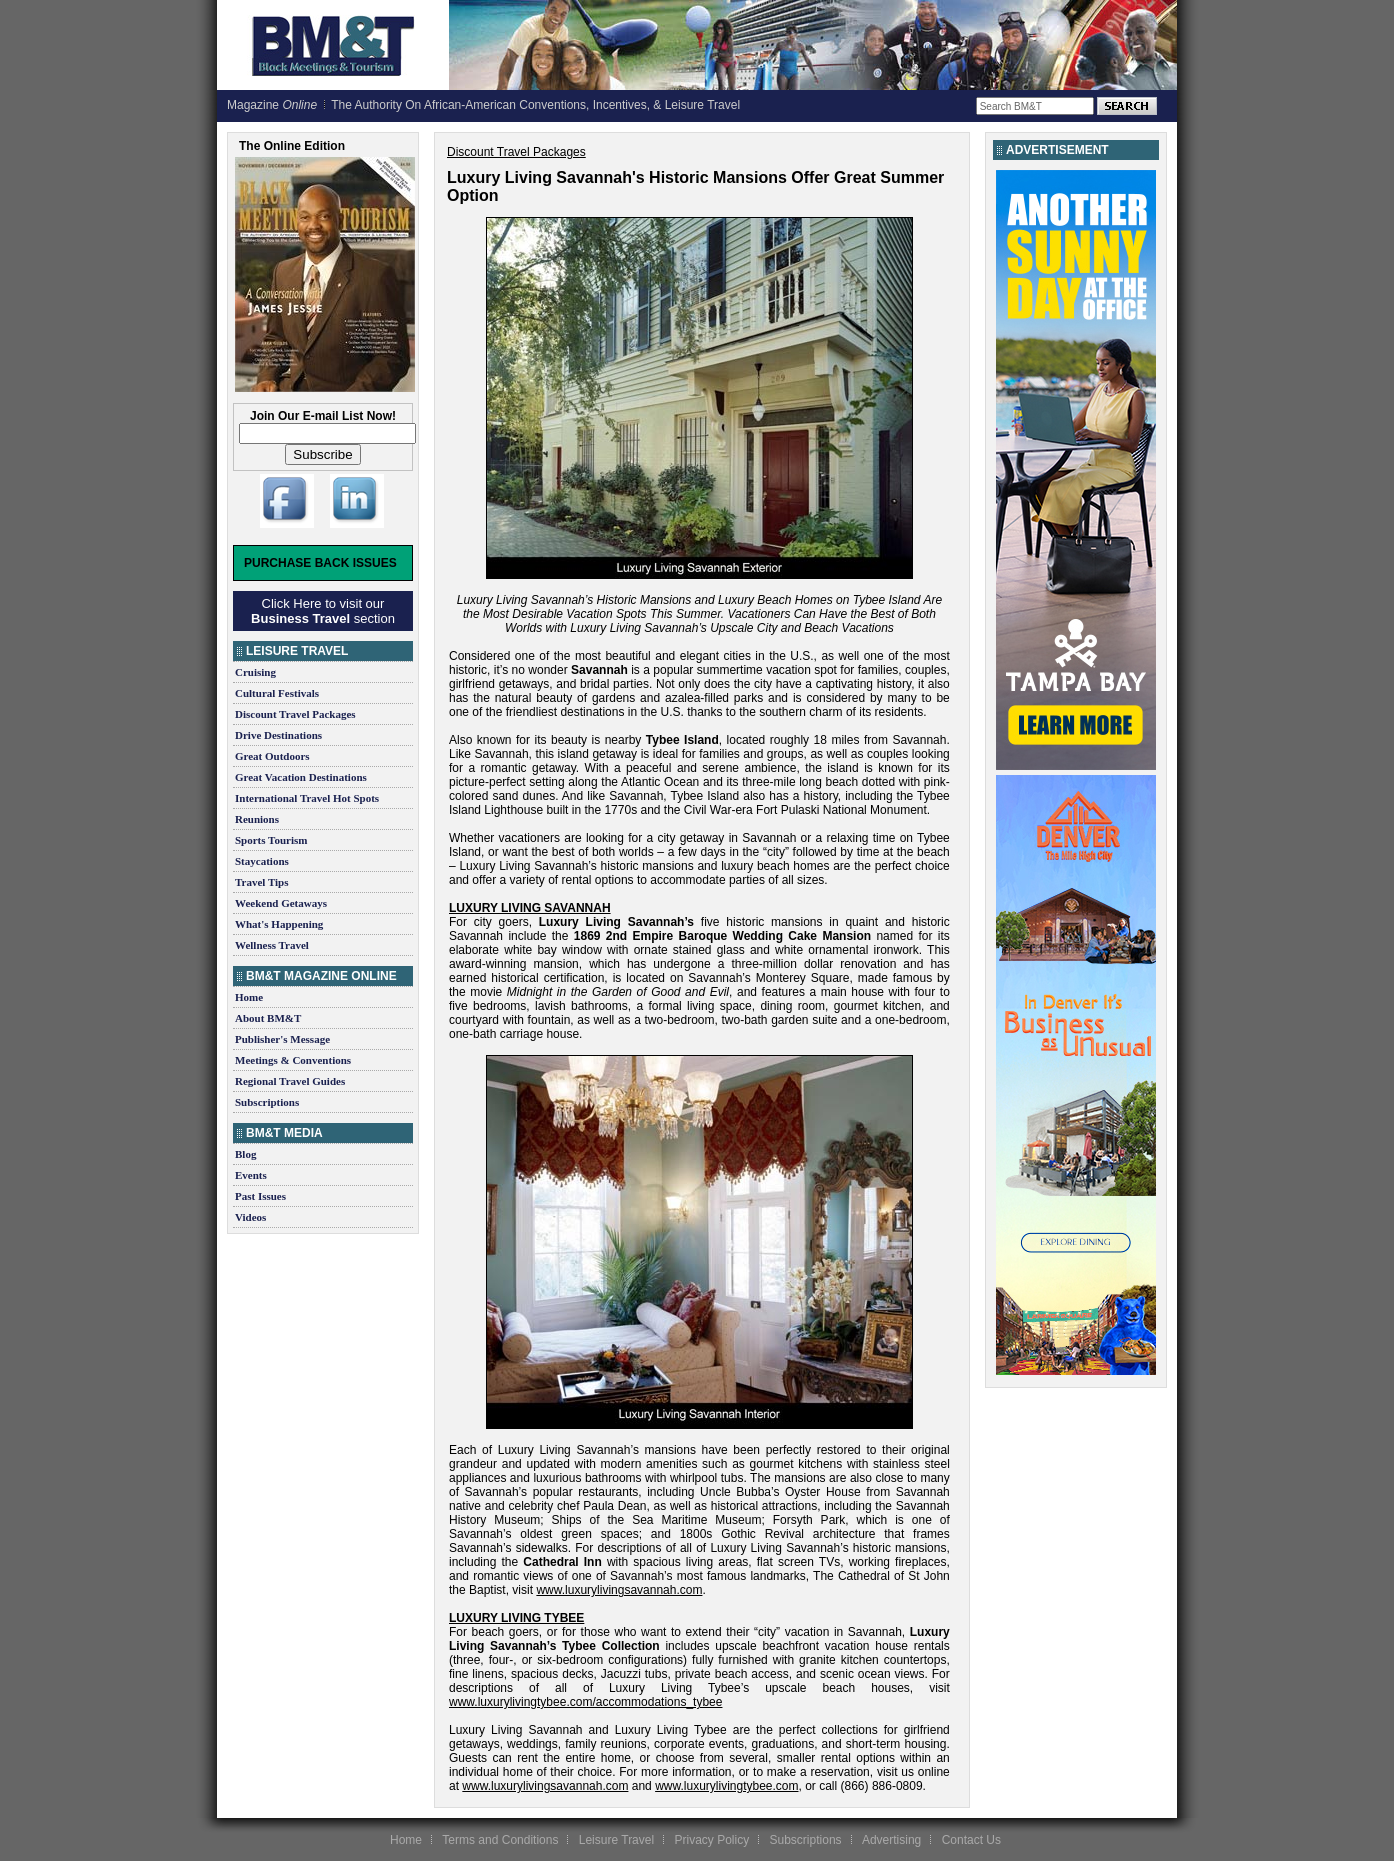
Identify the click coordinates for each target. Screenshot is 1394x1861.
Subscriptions (267, 1102)
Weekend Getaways (281, 903)
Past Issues (260, 1196)
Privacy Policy (711, 1840)
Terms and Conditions (500, 1840)
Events (251, 1175)
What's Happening (279, 924)
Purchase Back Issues (320, 563)
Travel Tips (262, 882)
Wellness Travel (272, 945)
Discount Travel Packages (295, 714)
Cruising (255, 672)
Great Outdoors (272, 756)
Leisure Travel (616, 1840)
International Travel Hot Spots (307, 798)
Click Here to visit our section (323, 611)
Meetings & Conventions (293, 1060)
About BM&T (268, 1018)
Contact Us (971, 1840)
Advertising (891, 1840)
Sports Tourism (271, 840)
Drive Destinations (278, 735)
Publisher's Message (282, 1039)
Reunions (257, 819)
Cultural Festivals (277, 693)
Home (249, 997)
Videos (250, 1217)
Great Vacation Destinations (301, 777)
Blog (245, 1154)
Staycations (262, 861)
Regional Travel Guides (290, 1081)
